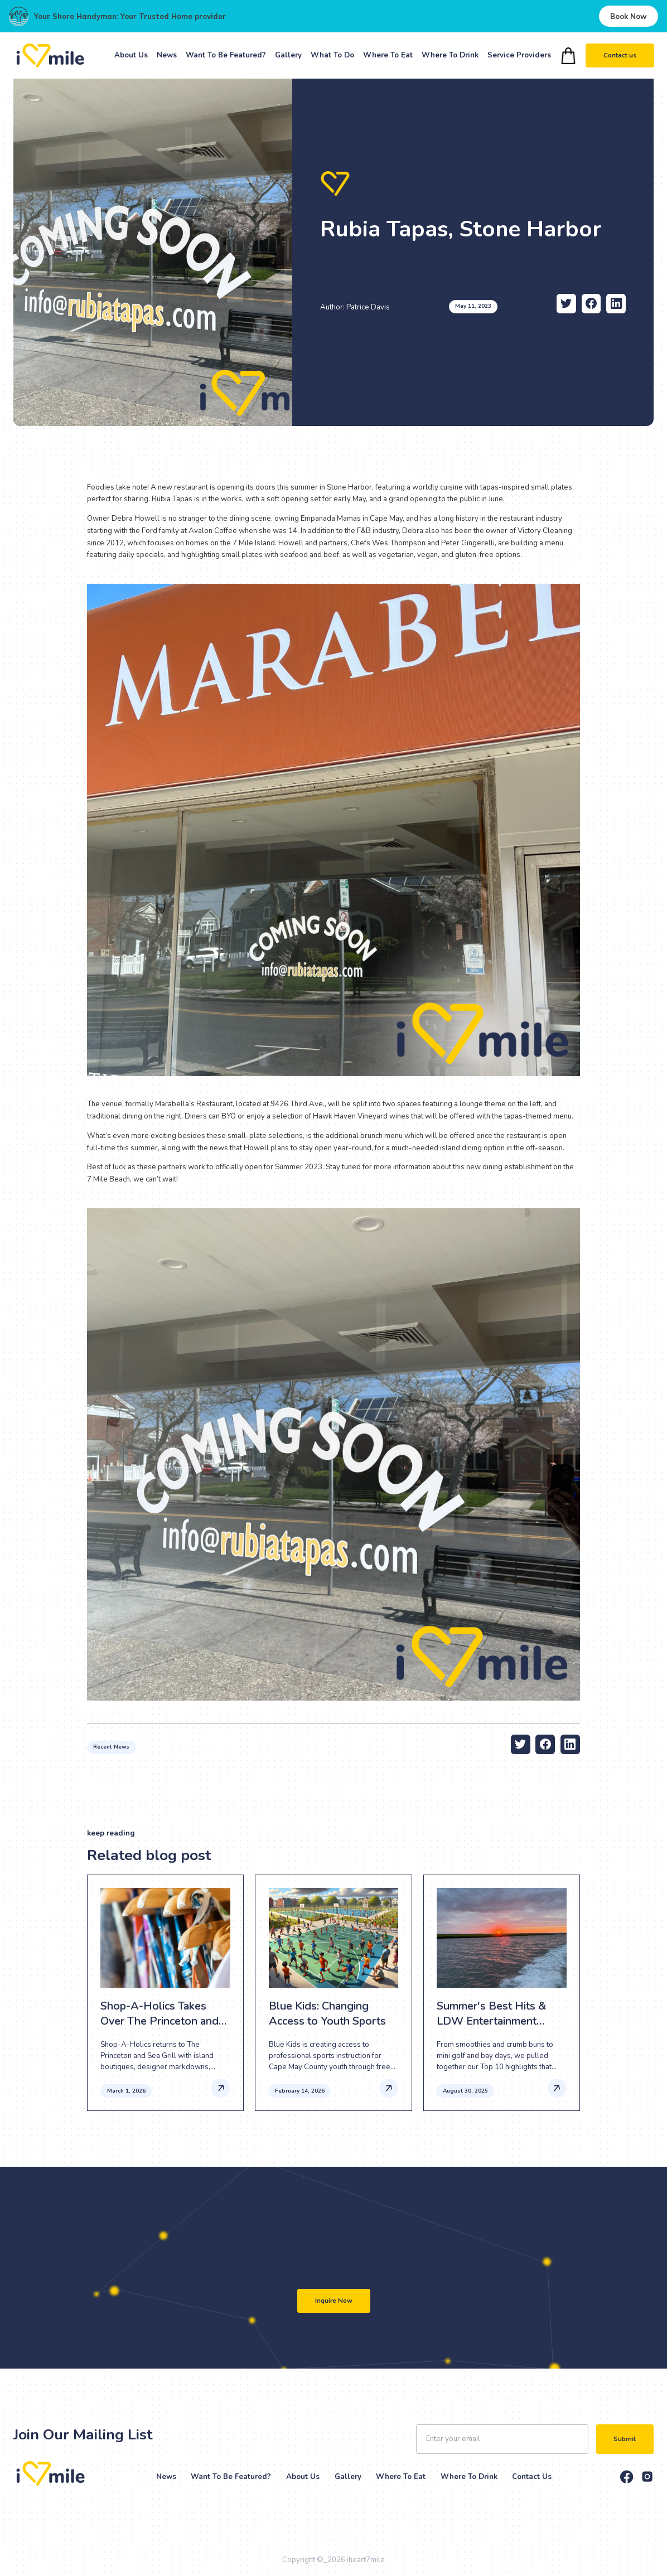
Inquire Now (333, 2300)
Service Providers (519, 55)
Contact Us (532, 2477)
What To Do (332, 55)
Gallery (288, 55)
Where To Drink (450, 55)
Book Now (628, 16)
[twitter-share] (566, 303)
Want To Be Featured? (226, 55)
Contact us (619, 55)
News (167, 55)
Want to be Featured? (231, 2477)
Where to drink (469, 2477)
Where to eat (401, 2477)
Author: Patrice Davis (355, 307)
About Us (131, 55)
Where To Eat (388, 55)
